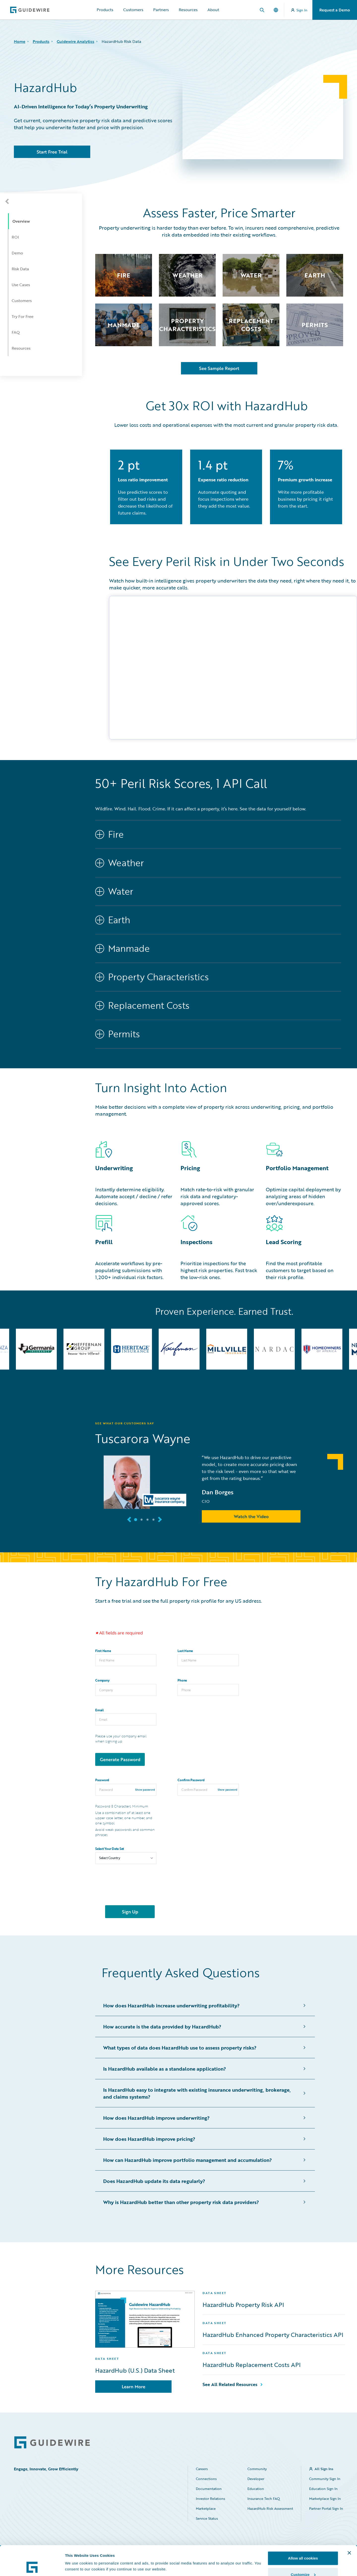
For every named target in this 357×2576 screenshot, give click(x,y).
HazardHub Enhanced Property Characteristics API (273, 2335)
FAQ (16, 332)
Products (105, 10)
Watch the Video (251, 1516)
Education (255, 2488)
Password (102, 1780)
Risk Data (20, 269)
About (213, 10)
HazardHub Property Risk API (243, 2305)
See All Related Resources (230, 2384)
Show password (145, 1790)
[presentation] (130, 1885)
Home (19, 41)
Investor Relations (210, 2498)
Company (102, 1680)
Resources (188, 10)
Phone (182, 1680)
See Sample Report (219, 368)
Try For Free (22, 316)
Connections (206, 2478)
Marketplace (206, 2508)
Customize (303, 2547)
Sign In (299, 10)
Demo (17, 253)
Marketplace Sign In (325, 2498)
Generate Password (120, 1759)
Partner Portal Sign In (326, 2508)
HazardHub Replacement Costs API (252, 2365)
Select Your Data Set (109, 1848)
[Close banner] (349, 2525)
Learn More (133, 2386)
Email (99, 1710)
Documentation (209, 2488)
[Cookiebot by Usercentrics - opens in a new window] (32, 2566)
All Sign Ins (324, 2468)
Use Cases (21, 285)
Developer (255, 2478)
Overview (21, 221)
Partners (161, 10)
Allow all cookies (303, 2530)
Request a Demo (334, 10)
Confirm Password (191, 1780)
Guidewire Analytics (75, 41)
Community (257, 2468)
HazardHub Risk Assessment (270, 2508)
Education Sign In (323, 2488)
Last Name (185, 1651)
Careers (202, 2468)
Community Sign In (324, 2478)
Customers (133, 10)
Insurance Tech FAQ (263, 2498)
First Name (103, 1651)
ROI (15, 237)
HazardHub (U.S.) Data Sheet (135, 2370)
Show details (76, 2555)
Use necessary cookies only (303, 2563)
